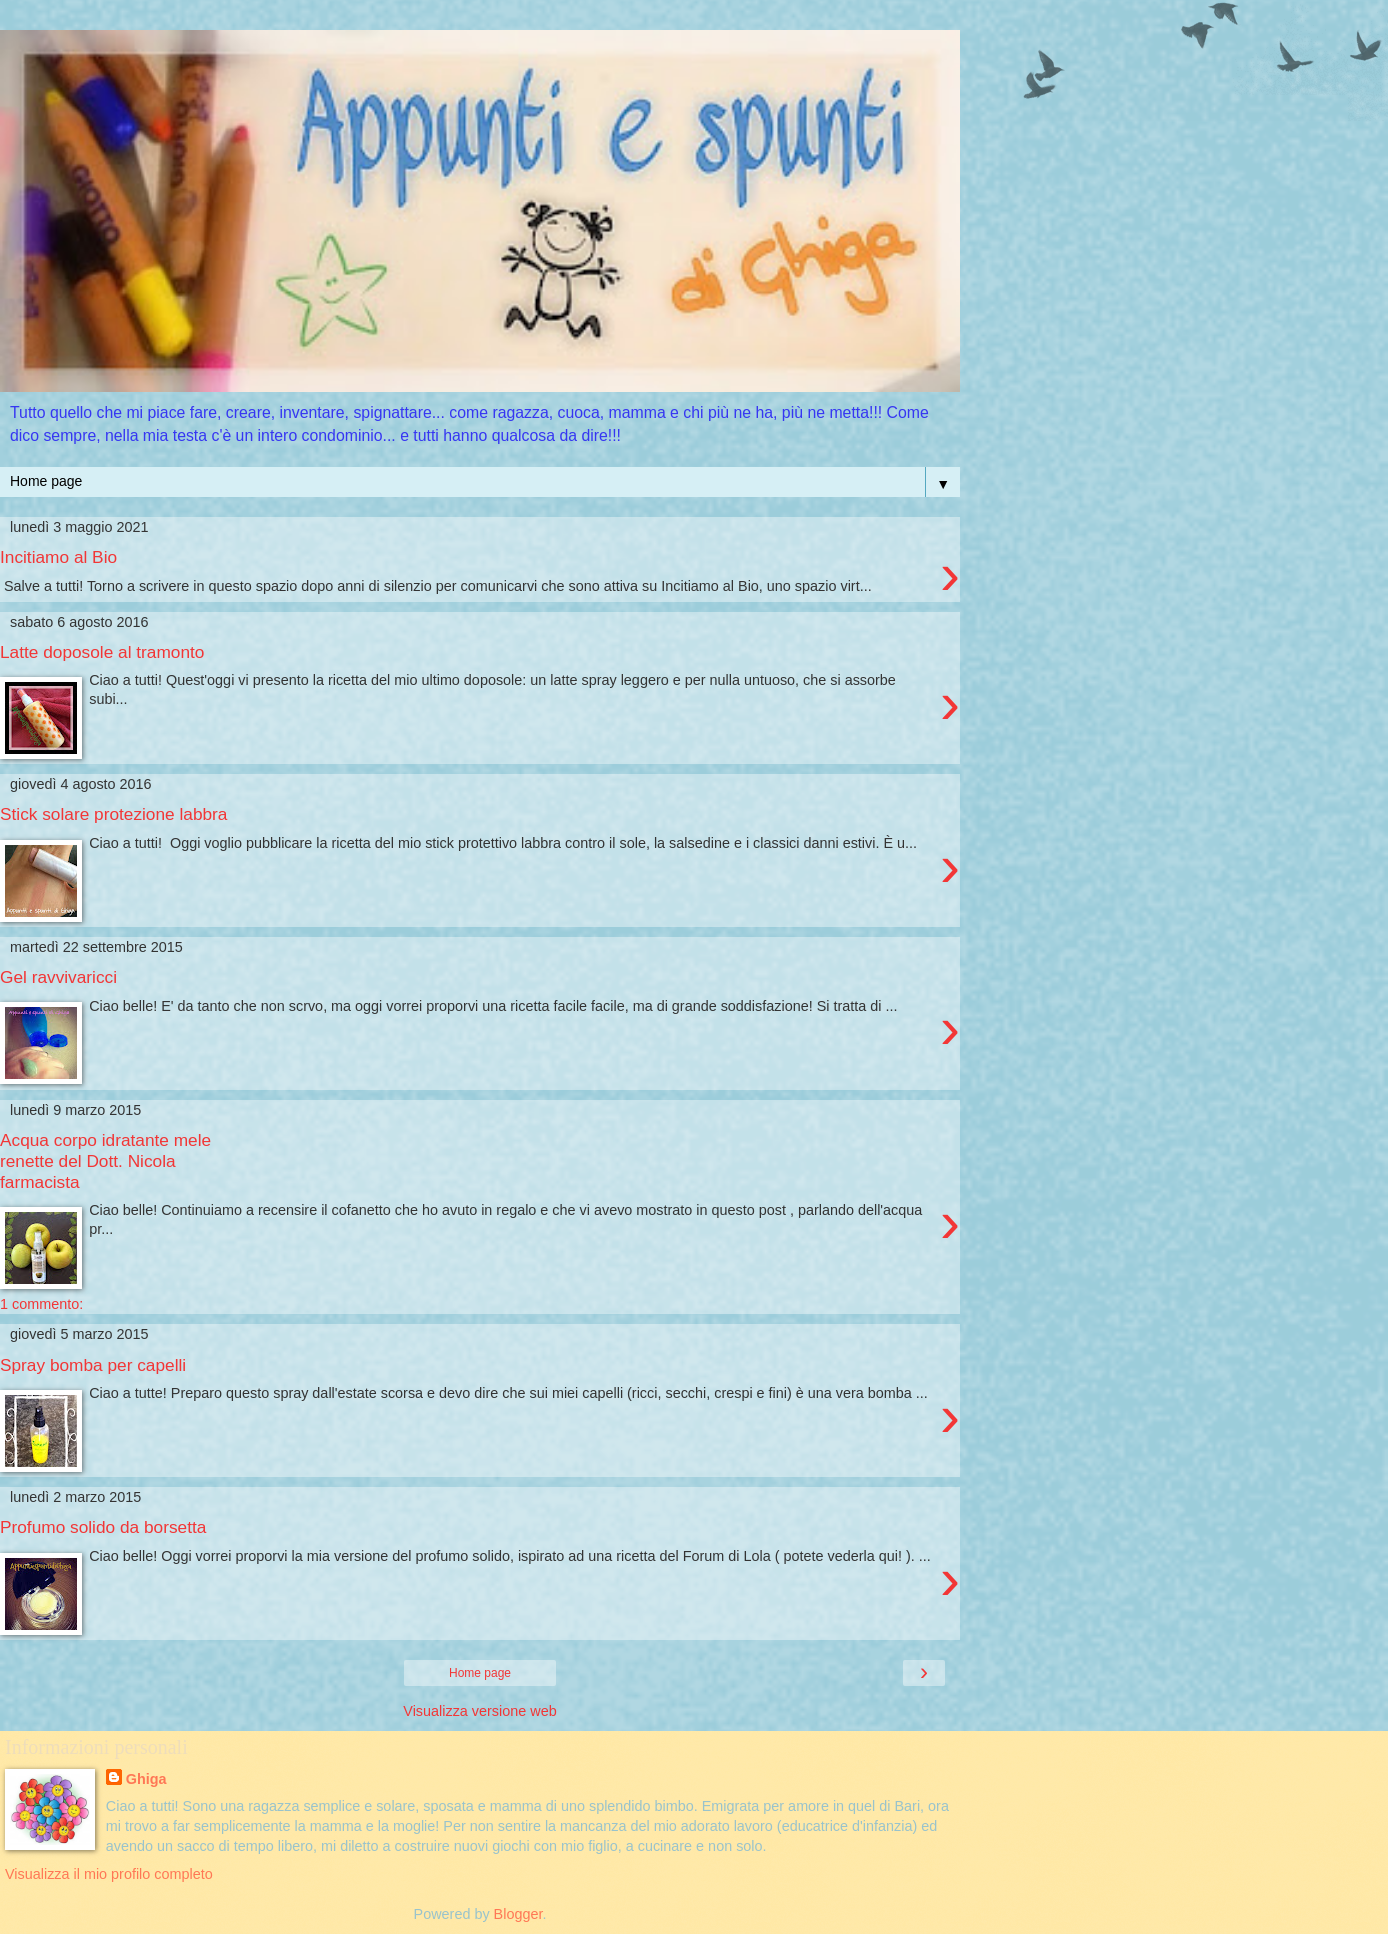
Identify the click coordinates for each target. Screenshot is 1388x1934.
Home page (480, 1673)
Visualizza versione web (479, 1711)
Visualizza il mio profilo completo (109, 1874)
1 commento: (41, 1304)
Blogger (518, 1914)
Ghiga (146, 1779)
